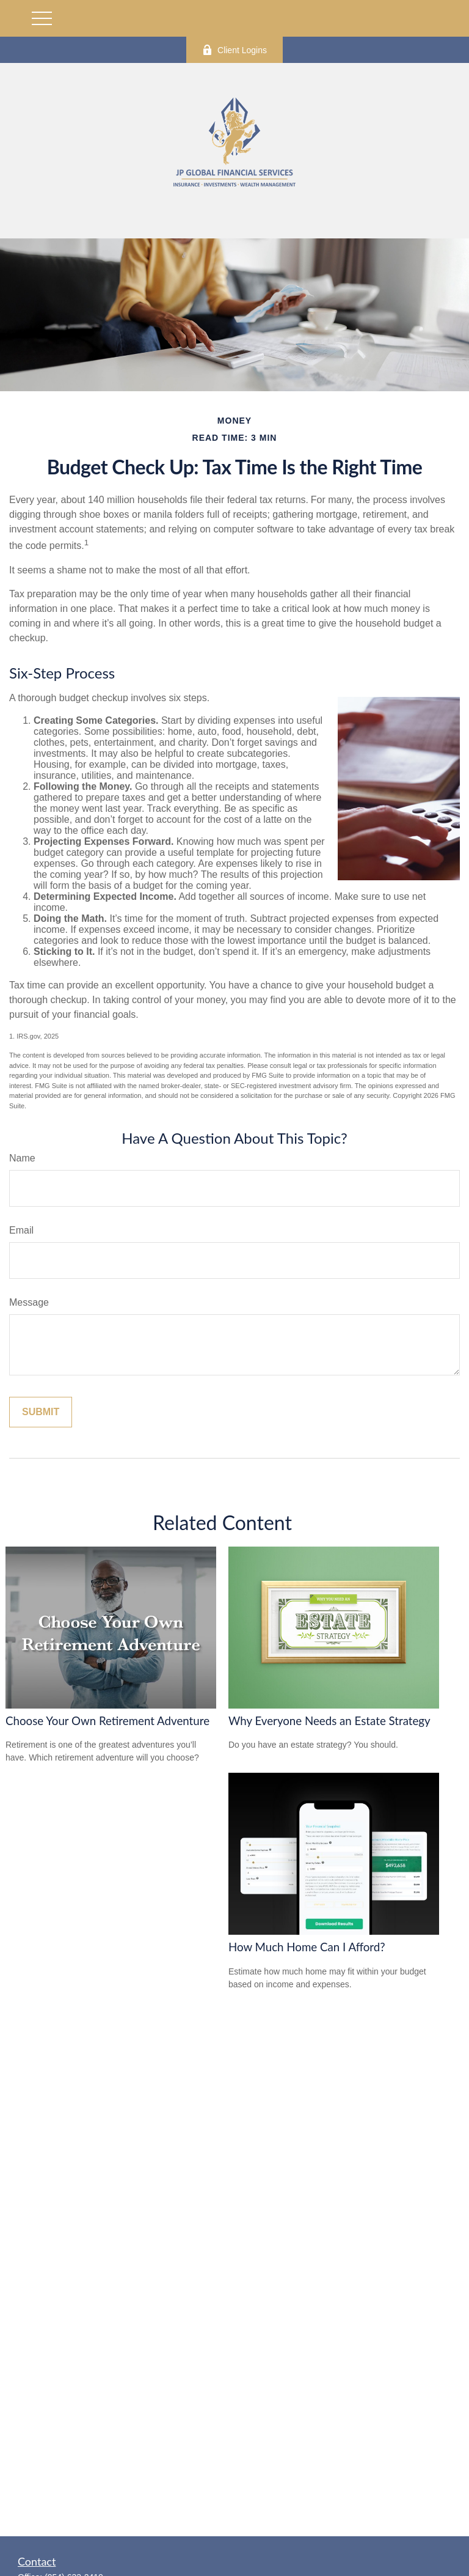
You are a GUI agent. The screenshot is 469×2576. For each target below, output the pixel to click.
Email (21, 1230)
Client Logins (234, 50)
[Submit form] (40, 1412)
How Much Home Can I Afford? (306, 1947)
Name (22, 1158)
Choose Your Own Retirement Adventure (107, 1721)
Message (29, 1302)
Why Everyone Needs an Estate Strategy (329, 1721)
